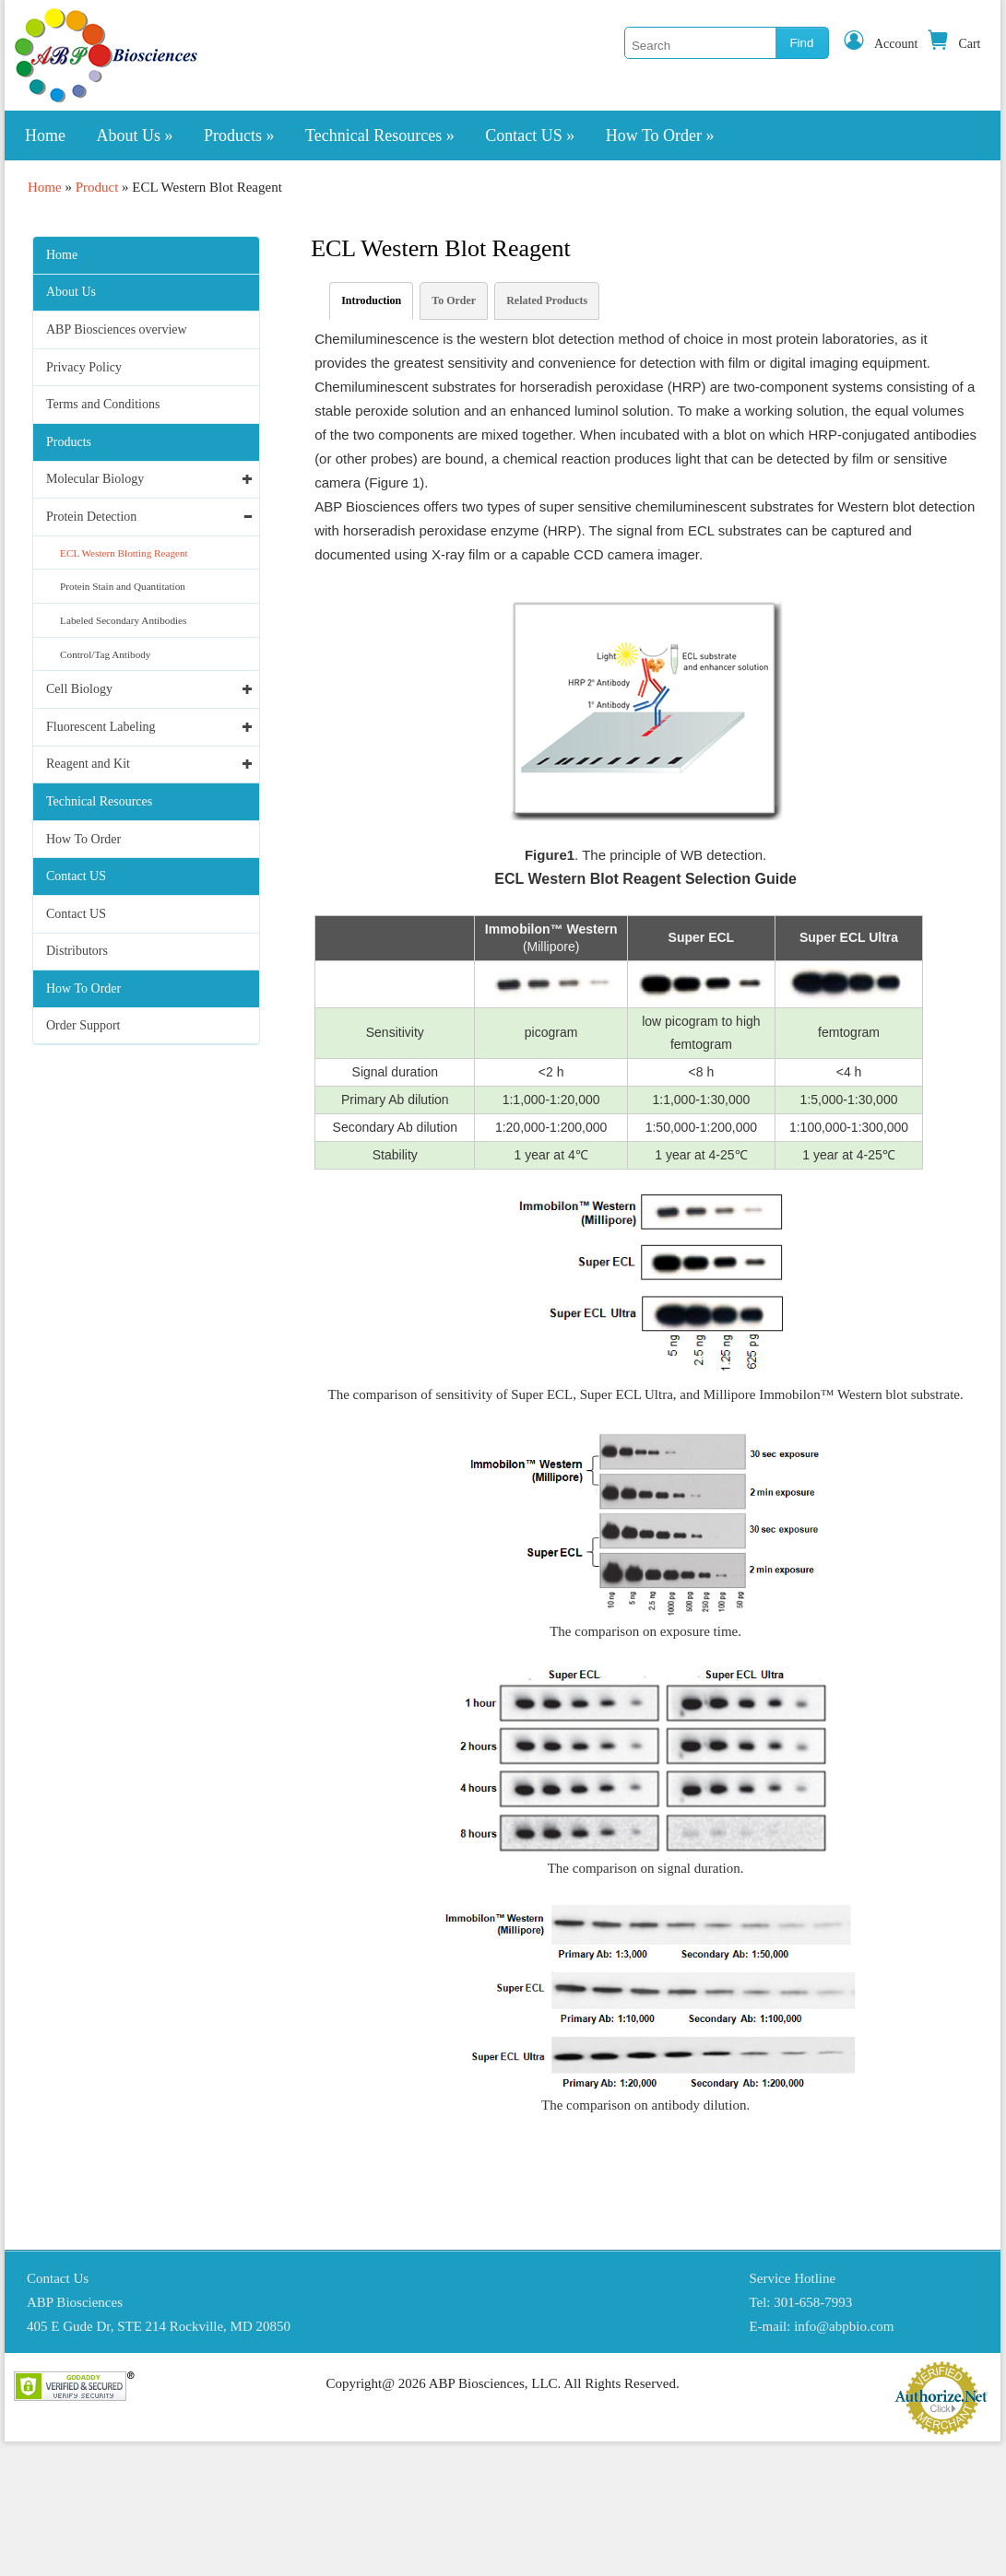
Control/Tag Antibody (105, 654)
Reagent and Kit (88, 763)
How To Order (660, 135)
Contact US (529, 135)
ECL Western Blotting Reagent (124, 553)
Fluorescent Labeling (101, 727)
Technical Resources (380, 135)
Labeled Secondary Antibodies (123, 620)
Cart (953, 44)
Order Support (83, 1025)
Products (239, 135)
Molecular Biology (95, 479)
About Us (135, 135)
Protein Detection (91, 516)
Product (97, 187)
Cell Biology (79, 689)
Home (45, 135)
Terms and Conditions (103, 404)
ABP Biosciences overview (116, 329)
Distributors (77, 951)
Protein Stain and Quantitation (122, 586)
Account (880, 44)
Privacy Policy (84, 367)
